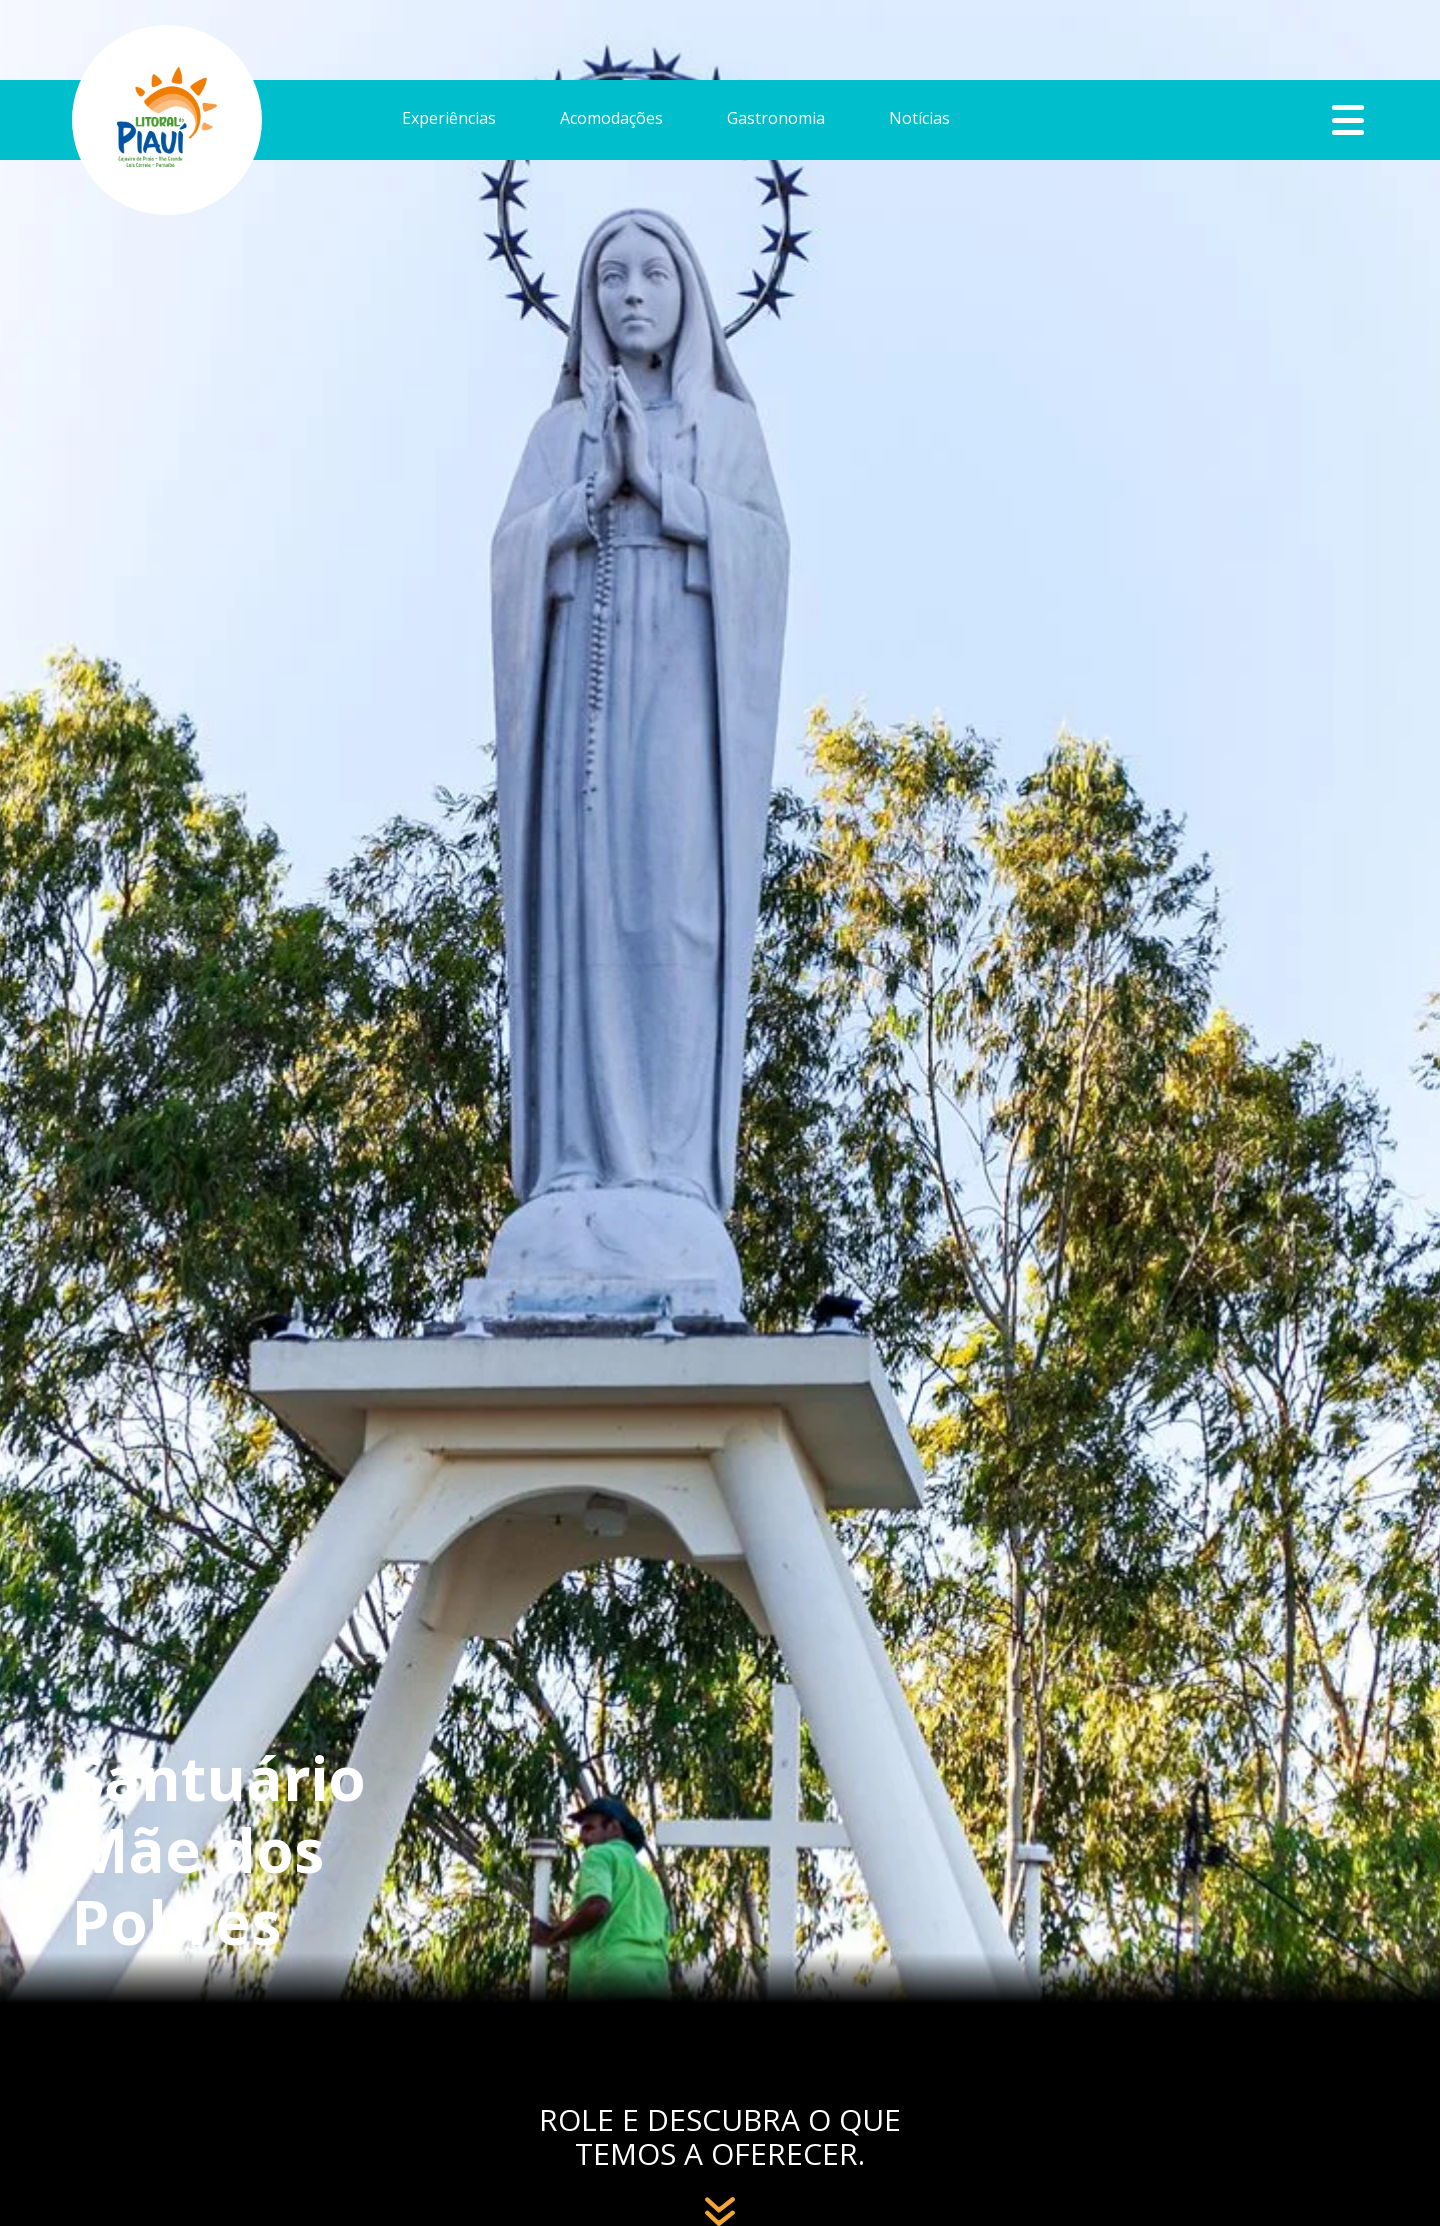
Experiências (449, 119)
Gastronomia (776, 119)
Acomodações (611, 119)
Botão (1348, 120)
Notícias (919, 119)
